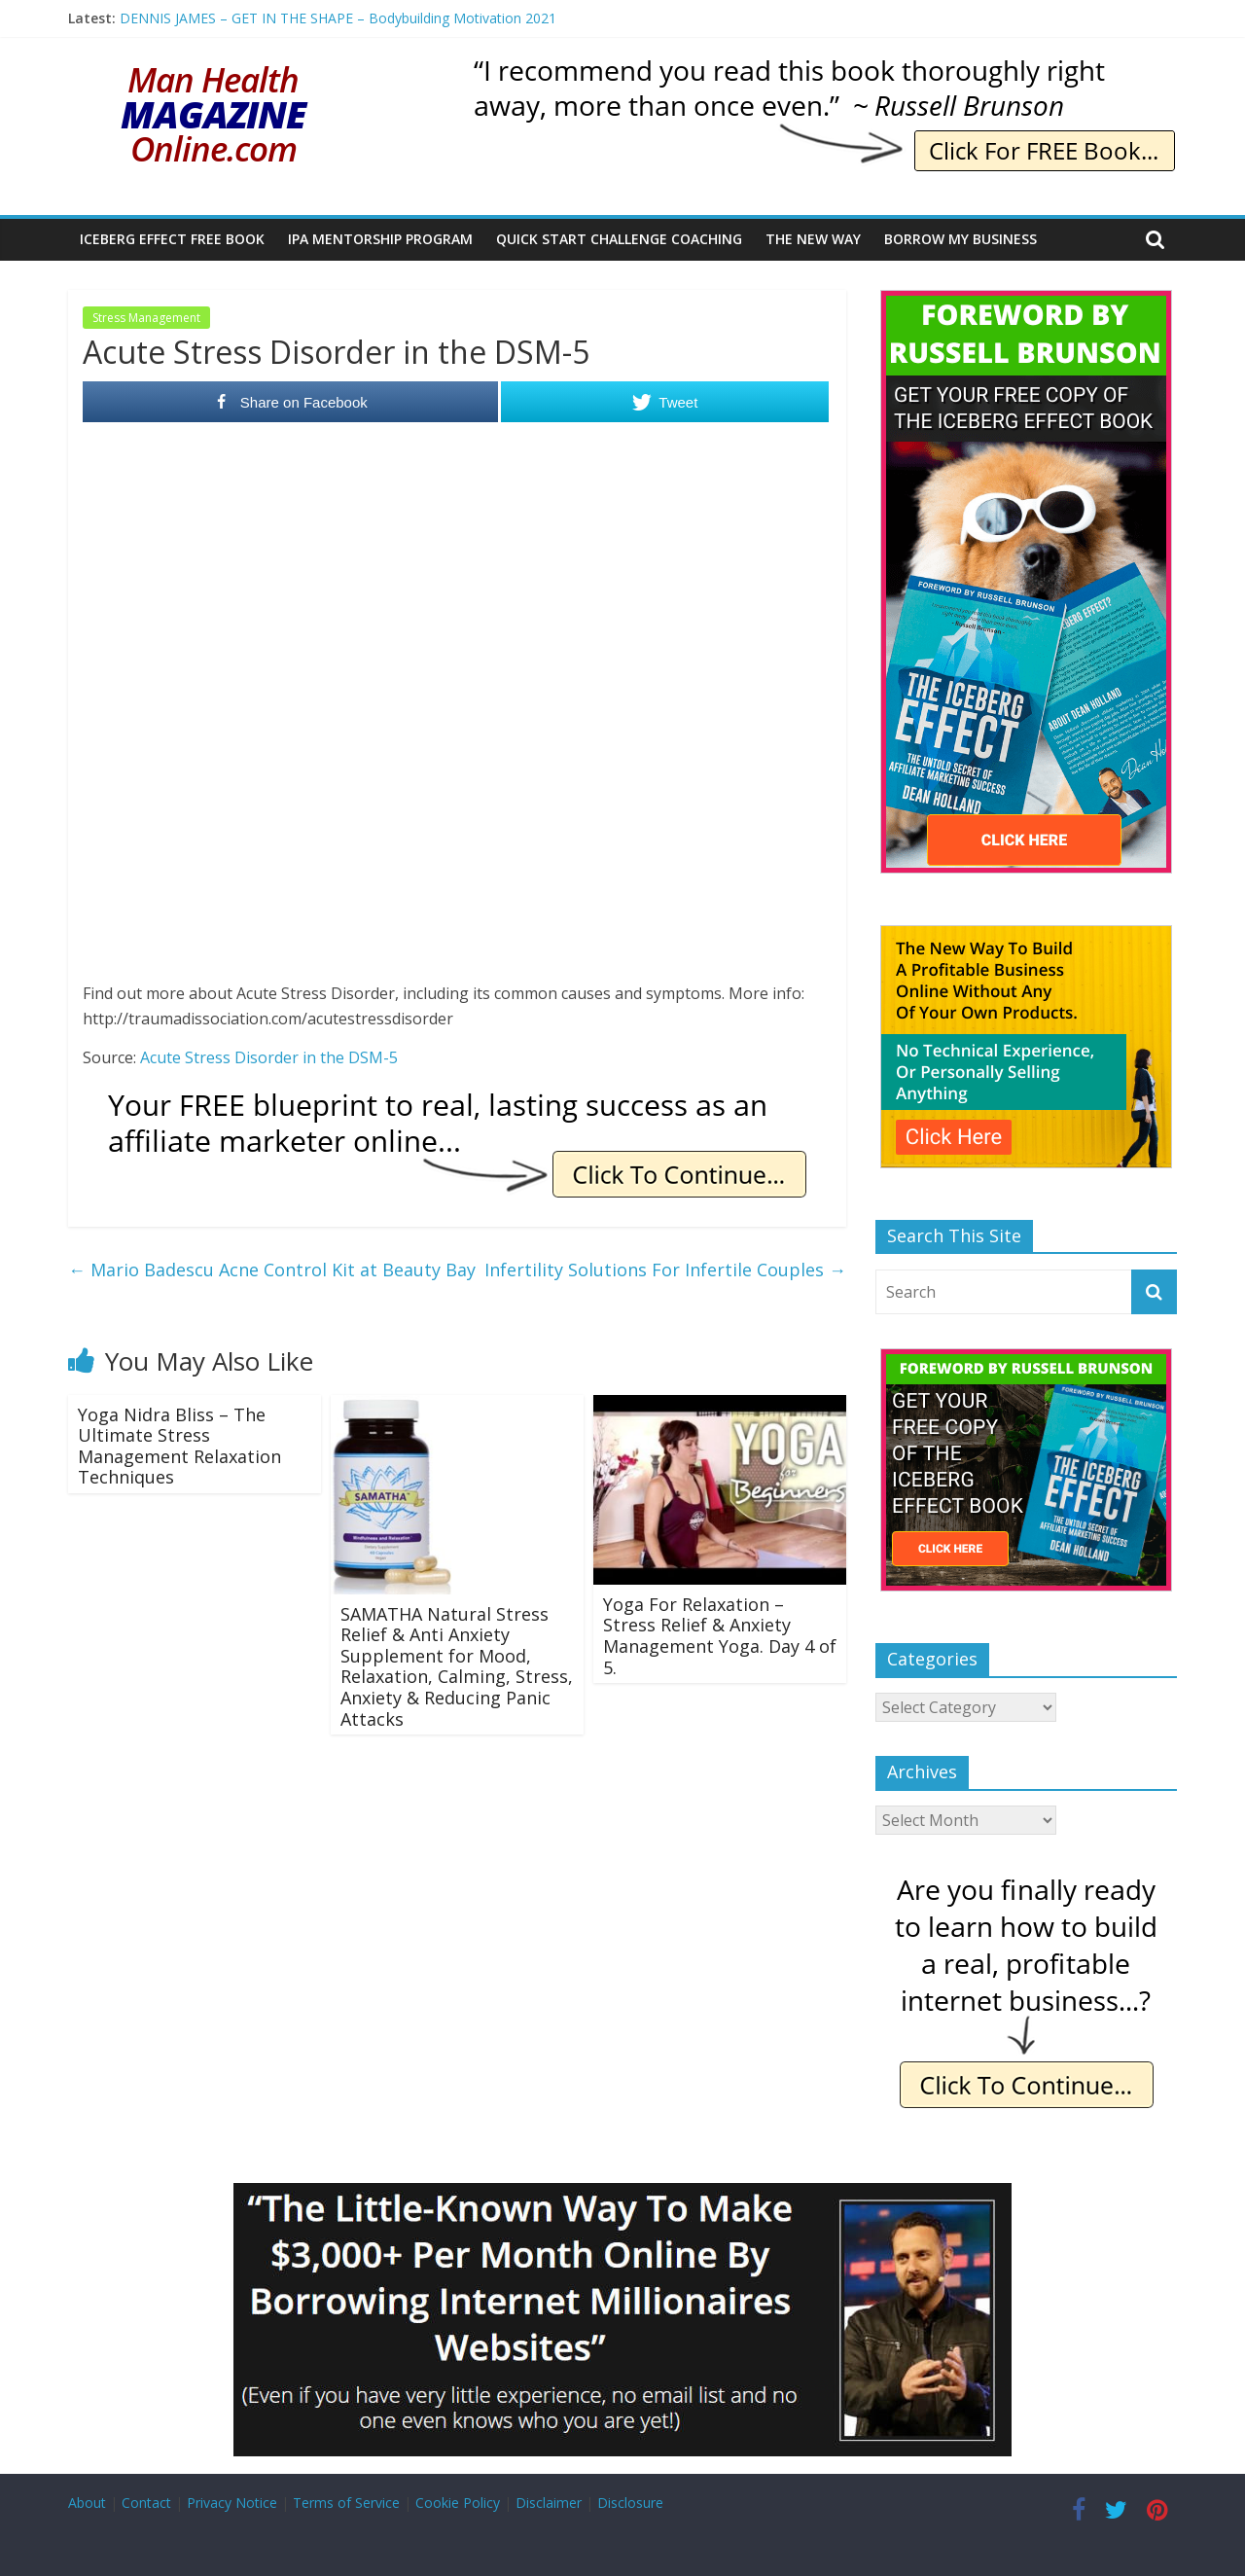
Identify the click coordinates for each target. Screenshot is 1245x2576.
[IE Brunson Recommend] (823, 68)
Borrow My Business (960, 239)
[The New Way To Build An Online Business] (1026, 935)
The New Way (813, 239)
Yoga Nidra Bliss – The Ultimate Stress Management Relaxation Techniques (179, 1446)
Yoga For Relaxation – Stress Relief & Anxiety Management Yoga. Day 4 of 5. (719, 1635)
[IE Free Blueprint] (457, 1097)
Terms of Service (346, 2502)
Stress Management (146, 317)
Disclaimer (549, 2502)
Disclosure (630, 2502)
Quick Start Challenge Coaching (619, 239)
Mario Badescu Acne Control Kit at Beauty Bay (272, 1269)
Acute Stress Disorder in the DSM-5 (269, 1057)
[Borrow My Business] (622, 2194)
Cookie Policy (457, 2502)
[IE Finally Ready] (1026, 1879)
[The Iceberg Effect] (1026, 300)
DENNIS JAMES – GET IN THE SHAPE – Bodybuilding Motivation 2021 (338, 18)
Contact (146, 2502)
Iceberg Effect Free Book (172, 239)
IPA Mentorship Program (380, 239)
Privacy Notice (232, 2502)
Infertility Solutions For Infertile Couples (665, 1269)
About (87, 2502)
